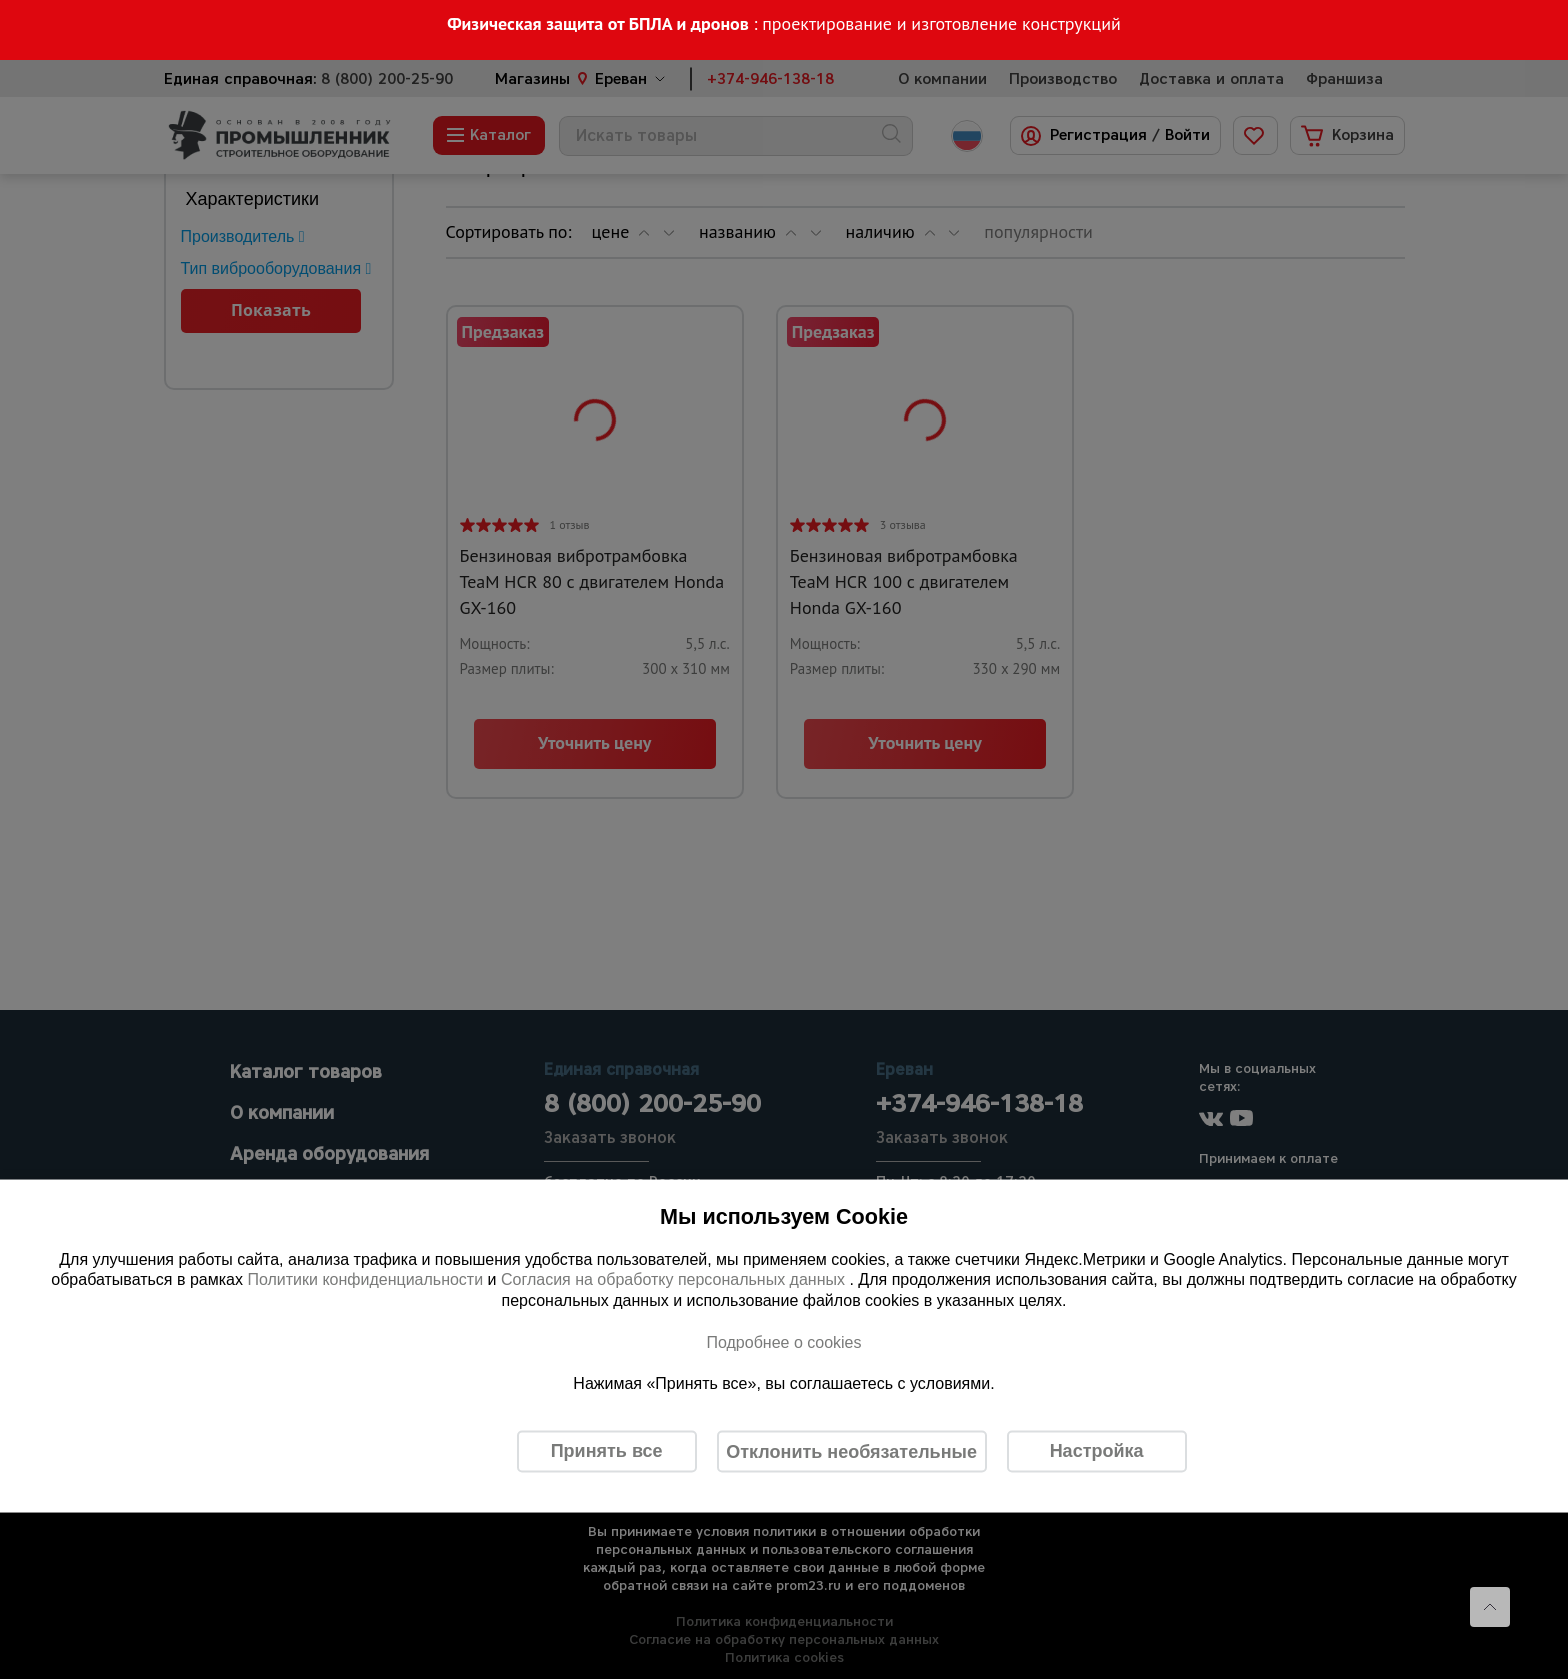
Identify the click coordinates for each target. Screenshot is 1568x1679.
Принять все (607, 1451)
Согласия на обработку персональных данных (675, 1279)
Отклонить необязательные (851, 1451)
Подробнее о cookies (783, 1341)
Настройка (1097, 1451)
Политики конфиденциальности (365, 1279)
